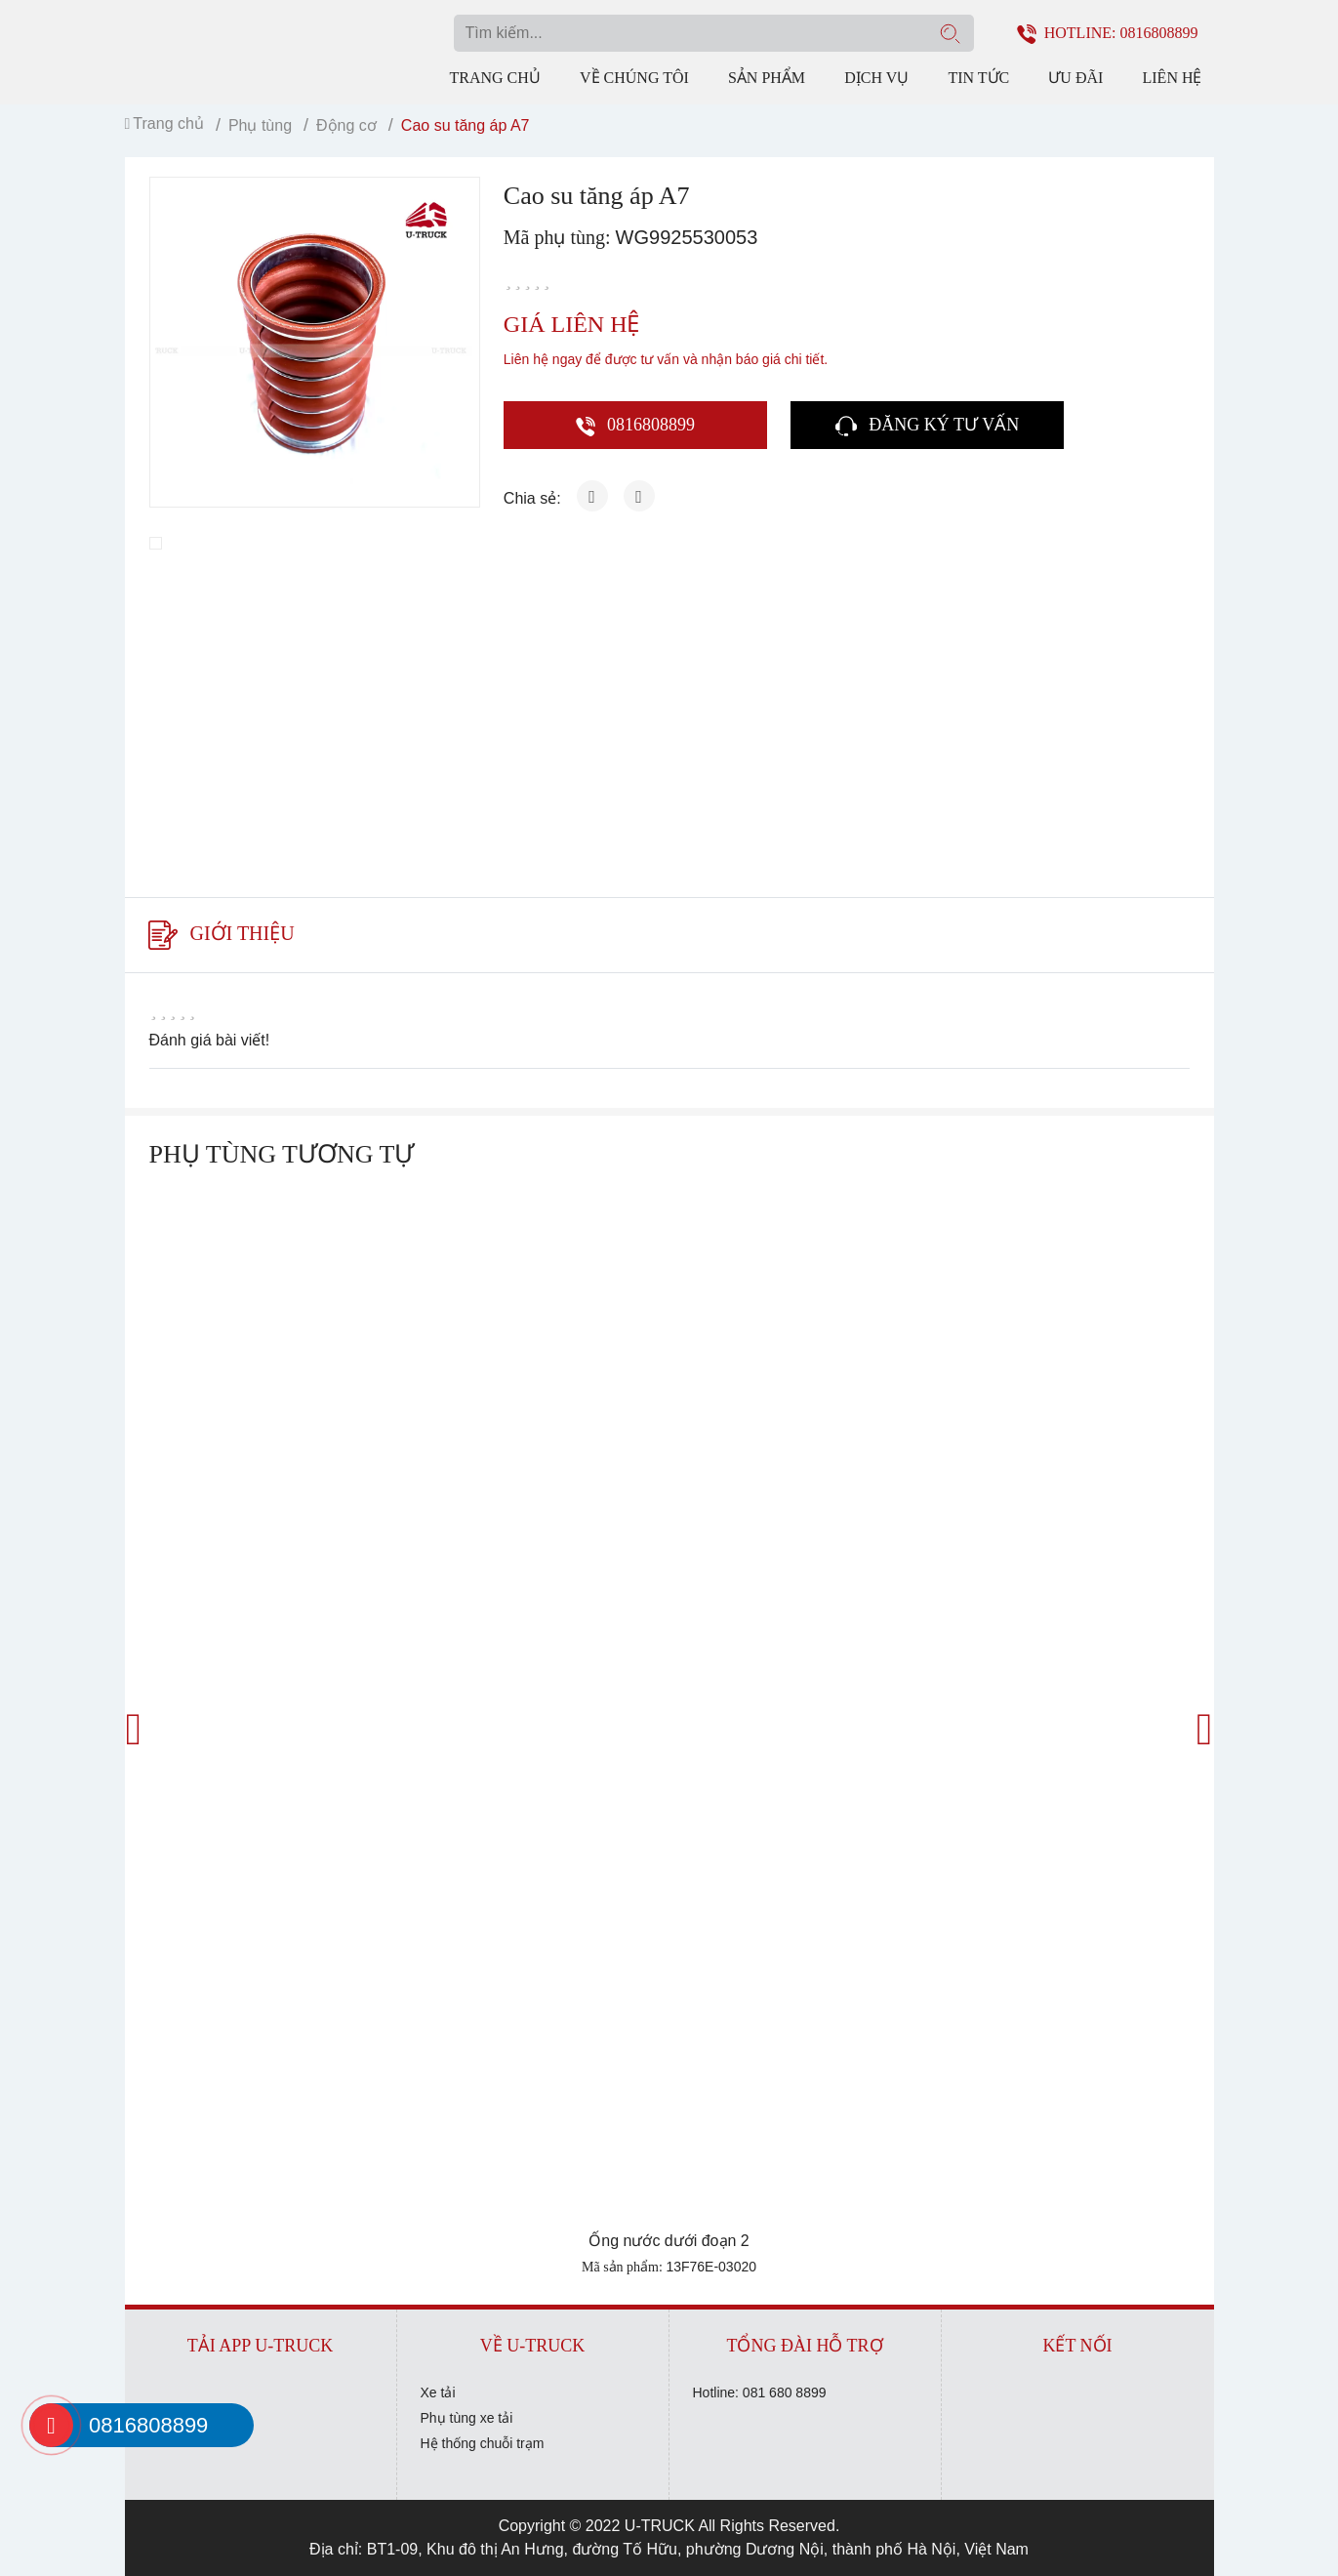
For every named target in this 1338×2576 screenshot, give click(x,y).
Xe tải (438, 2392)
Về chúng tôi (634, 77)
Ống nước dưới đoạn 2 (669, 2240)
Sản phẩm (766, 77)
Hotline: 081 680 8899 (760, 2392)
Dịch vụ (876, 77)
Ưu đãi (1075, 77)
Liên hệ (1172, 77)
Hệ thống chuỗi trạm (483, 2443)
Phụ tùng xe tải (467, 2418)
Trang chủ (495, 77)
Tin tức (978, 77)
